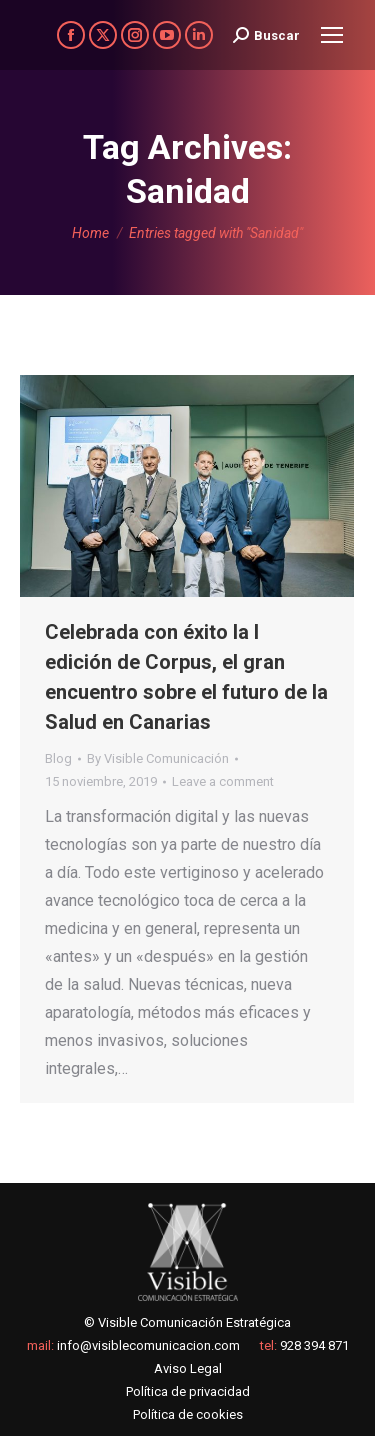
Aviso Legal (188, 1368)
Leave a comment (223, 781)
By (158, 758)
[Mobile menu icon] (332, 35)
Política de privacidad (188, 1391)
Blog (58, 758)
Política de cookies (188, 1414)
